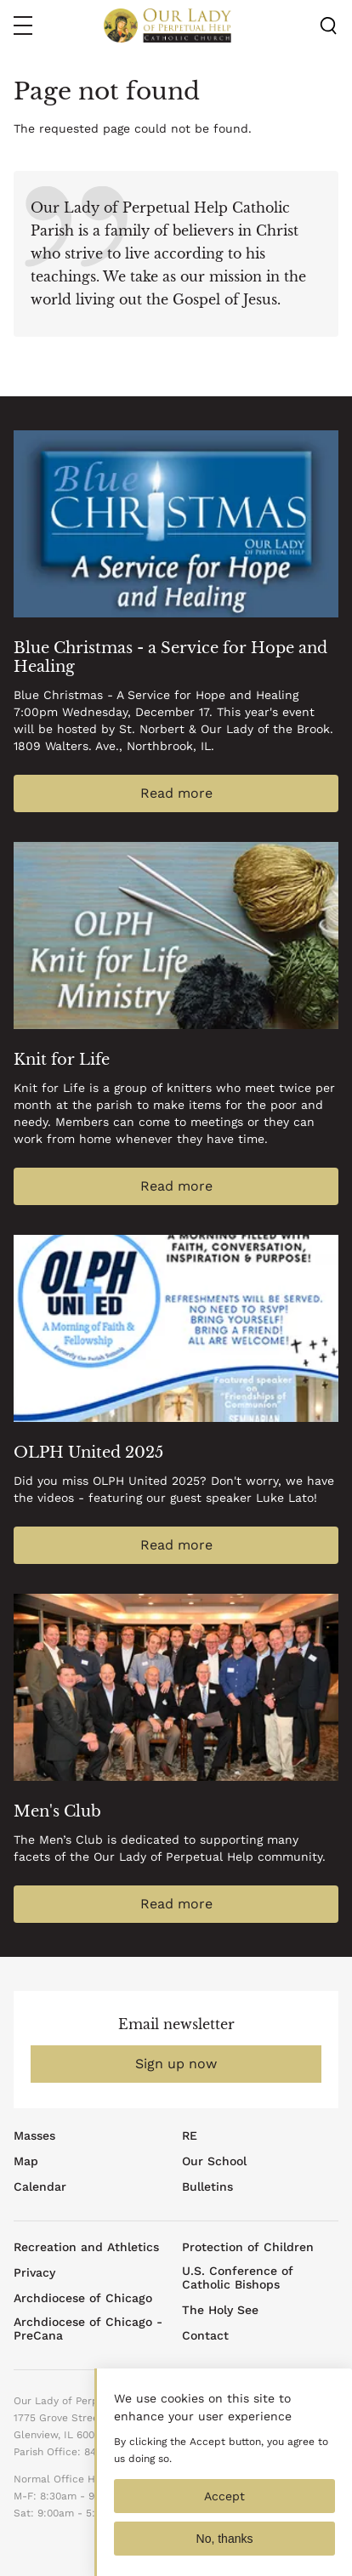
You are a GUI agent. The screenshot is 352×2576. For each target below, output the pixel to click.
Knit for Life (62, 1059)
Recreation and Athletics (86, 2247)
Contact (205, 2335)
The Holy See (220, 2310)
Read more (176, 793)
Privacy (34, 2272)
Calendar (40, 2186)
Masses (34, 2135)
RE (189, 2135)
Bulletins (207, 2186)
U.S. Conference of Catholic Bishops (237, 2277)
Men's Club (57, 1811)
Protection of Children (248, 2247)
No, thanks (224, 2553)
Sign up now (176, 2064)
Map (26, 2161)
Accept (224, 2510)
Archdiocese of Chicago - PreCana (88, 2328)
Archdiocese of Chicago (83, 2298)
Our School (214, 2161)
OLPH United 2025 (88, 1452)
